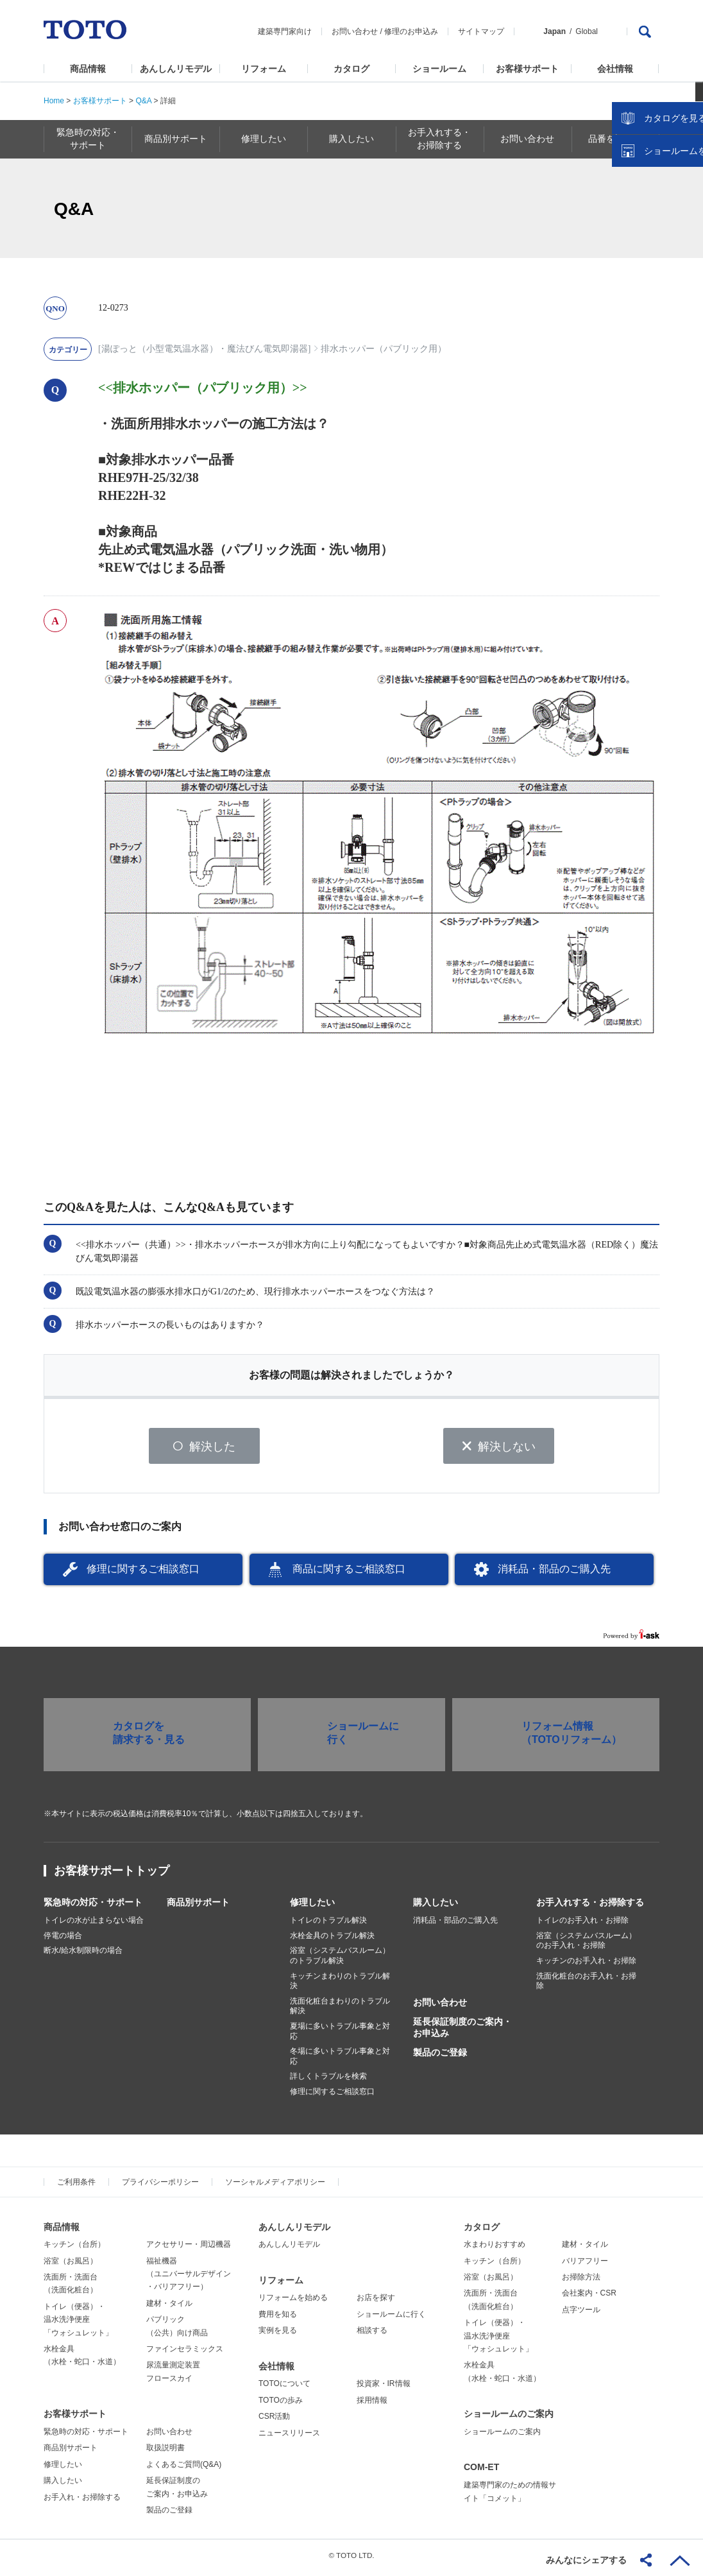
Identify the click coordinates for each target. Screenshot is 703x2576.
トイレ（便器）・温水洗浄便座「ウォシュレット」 (78, 2324)
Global (586, 31)
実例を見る (277, 2334)
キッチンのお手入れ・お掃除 (586, 1965)
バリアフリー (585, 2264)
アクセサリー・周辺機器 (188, 2248)
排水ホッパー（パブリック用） (383, 349)
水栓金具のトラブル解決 (332, 1940)
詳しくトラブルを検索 (328, 2080)
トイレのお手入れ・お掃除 (582, 1924)
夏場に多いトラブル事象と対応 (340, 2035)
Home (54, 100)
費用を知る (277, 2318)
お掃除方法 (581, 2281)
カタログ (351, 69)
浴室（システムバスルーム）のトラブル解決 (340, 1960)
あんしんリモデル (176, 69)
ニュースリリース (289, 2436)
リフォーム (263, 69)
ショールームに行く (391, 2318)
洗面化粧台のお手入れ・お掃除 (586, 1985)
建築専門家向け (285, 31)
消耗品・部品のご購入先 (554, 1573)
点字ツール (581, 2314)
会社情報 (615, 69)
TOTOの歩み (280, 2404)
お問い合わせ (355, 31)
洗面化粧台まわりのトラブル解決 (340, 2010)
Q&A (143, 100)
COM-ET (481, 2471)
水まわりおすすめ (494, 2248)
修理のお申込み (411, 31)
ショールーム (439, 69)
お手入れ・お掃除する (82, 2500)
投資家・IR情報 (384, 2387)
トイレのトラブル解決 (328, 1924)
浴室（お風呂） (70, 2264)
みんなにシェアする (586, 2560)
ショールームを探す (660, 274)
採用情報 (372, 2404)
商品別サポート (198, 1907)
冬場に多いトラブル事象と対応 (340, 2060)
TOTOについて (284, 2387)
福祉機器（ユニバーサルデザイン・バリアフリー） (188, 2278)
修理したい (312, 1907)
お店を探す (376, 2301)
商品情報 (88, 69)
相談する (372, 2334)
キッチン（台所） (74, 2248)
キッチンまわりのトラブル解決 (340, 1985)
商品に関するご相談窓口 (348, 1573)
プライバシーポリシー (160, 2185)
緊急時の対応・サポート (93, 1907)
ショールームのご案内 (509, 2418)
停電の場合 (63, 1940)
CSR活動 (274, 2420)
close (687, 209)
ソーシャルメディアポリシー (275, 2185)
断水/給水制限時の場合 (83, 1954)
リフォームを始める (293, 2301)
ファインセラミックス (184, 2353)
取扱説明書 (165, 2452)
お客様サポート (527, 69)
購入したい (435, 1907)
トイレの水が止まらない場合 (94, 1924)
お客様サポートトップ (111, 1875)
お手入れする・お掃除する (590, 1907)
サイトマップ (481, 31)
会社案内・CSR (589, 2297)
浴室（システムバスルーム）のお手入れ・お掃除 (586, 1945)
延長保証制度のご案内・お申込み (462, 2032)
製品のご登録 (440, 2057)
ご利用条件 (76, 2185)
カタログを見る (651, 241)
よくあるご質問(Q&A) (183, 2468)
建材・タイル (169, 2307)
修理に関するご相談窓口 (143, 1573)
